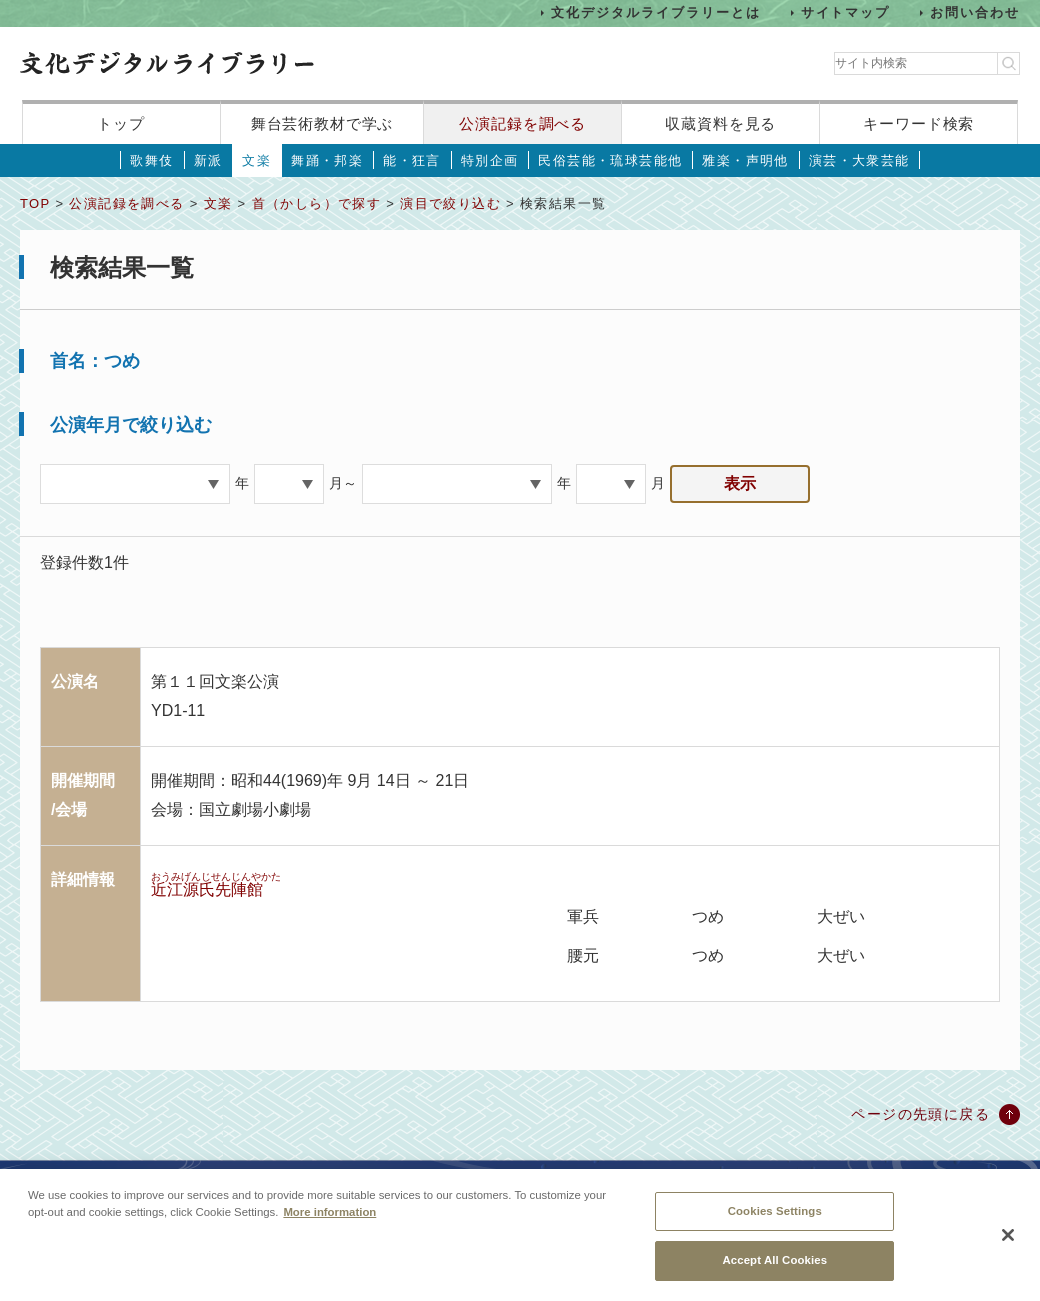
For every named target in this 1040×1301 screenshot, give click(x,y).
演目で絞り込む (450, 203)
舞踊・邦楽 (327, 160)
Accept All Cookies (774, 1266)
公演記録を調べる (522, 123)
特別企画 (490, 160)
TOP (35, 203)
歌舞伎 (151, 160)
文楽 (256, 160)
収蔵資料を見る (720, 123)
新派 (208, 160)
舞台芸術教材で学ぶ (322, 123)
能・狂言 (412, 160)
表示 (740, 483)
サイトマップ (846, 12)
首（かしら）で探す (317, 203)
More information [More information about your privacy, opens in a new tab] (329, 1217)
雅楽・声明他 (745, 160)
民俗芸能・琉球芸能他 (610, 160)
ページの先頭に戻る (920, 1114)
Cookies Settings (775, 1216)
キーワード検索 (918, 123)
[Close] (1008, 1240)
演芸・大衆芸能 (859, 160)
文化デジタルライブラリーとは (655, 12)
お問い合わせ (975, 12)
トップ (121, 123)
